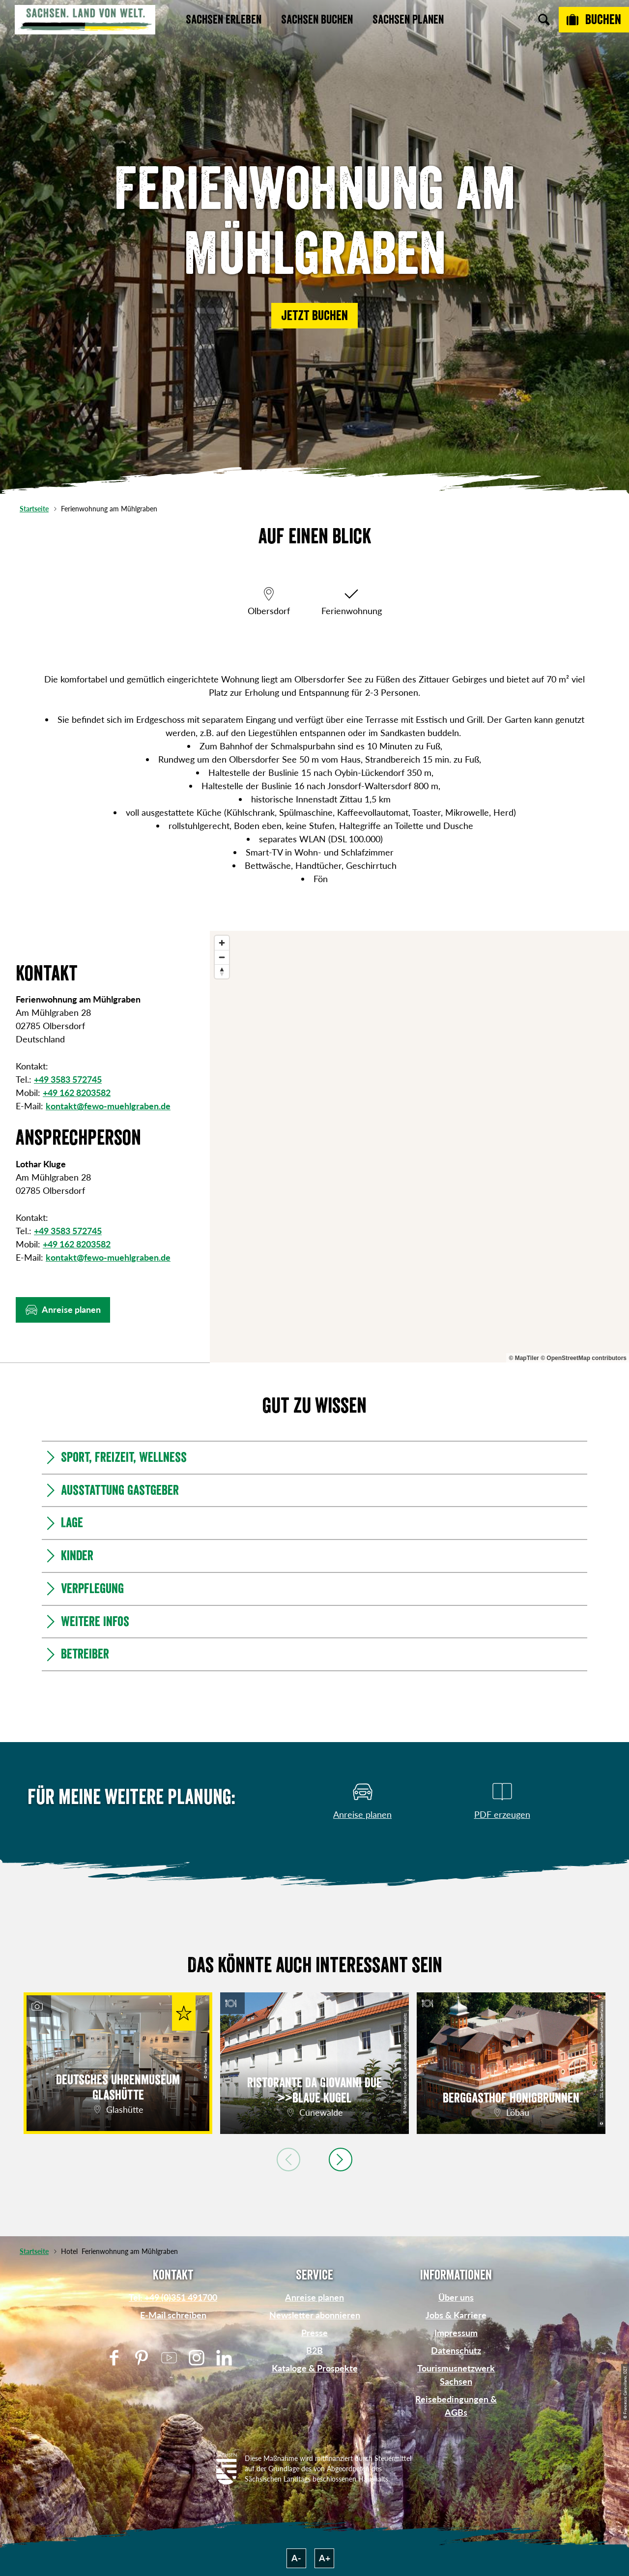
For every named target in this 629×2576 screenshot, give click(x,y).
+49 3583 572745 (68, 1079)
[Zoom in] (222, 943)
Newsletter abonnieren (314, 2315)
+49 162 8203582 (77, 1092)
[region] (419, 1146)
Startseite (34, 508)
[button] (314, 315)
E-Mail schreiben (173, 2315)
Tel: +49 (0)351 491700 (173, 2297)
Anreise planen (314, 2297)
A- (296, 2557)
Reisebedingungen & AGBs (456, 2406)
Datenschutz (456, 2350)
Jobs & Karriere (456, 2315)
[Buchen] (594, 19)
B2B (314, 2350)
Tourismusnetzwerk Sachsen (456, 2375)
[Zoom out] (222, 957)
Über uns (456, 2297)
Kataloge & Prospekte (315, 2368)
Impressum (456, 2332)
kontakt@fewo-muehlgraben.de (108, 1105)
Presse (314, 2332)
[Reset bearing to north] (222, 971)
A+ (324, 2557)
